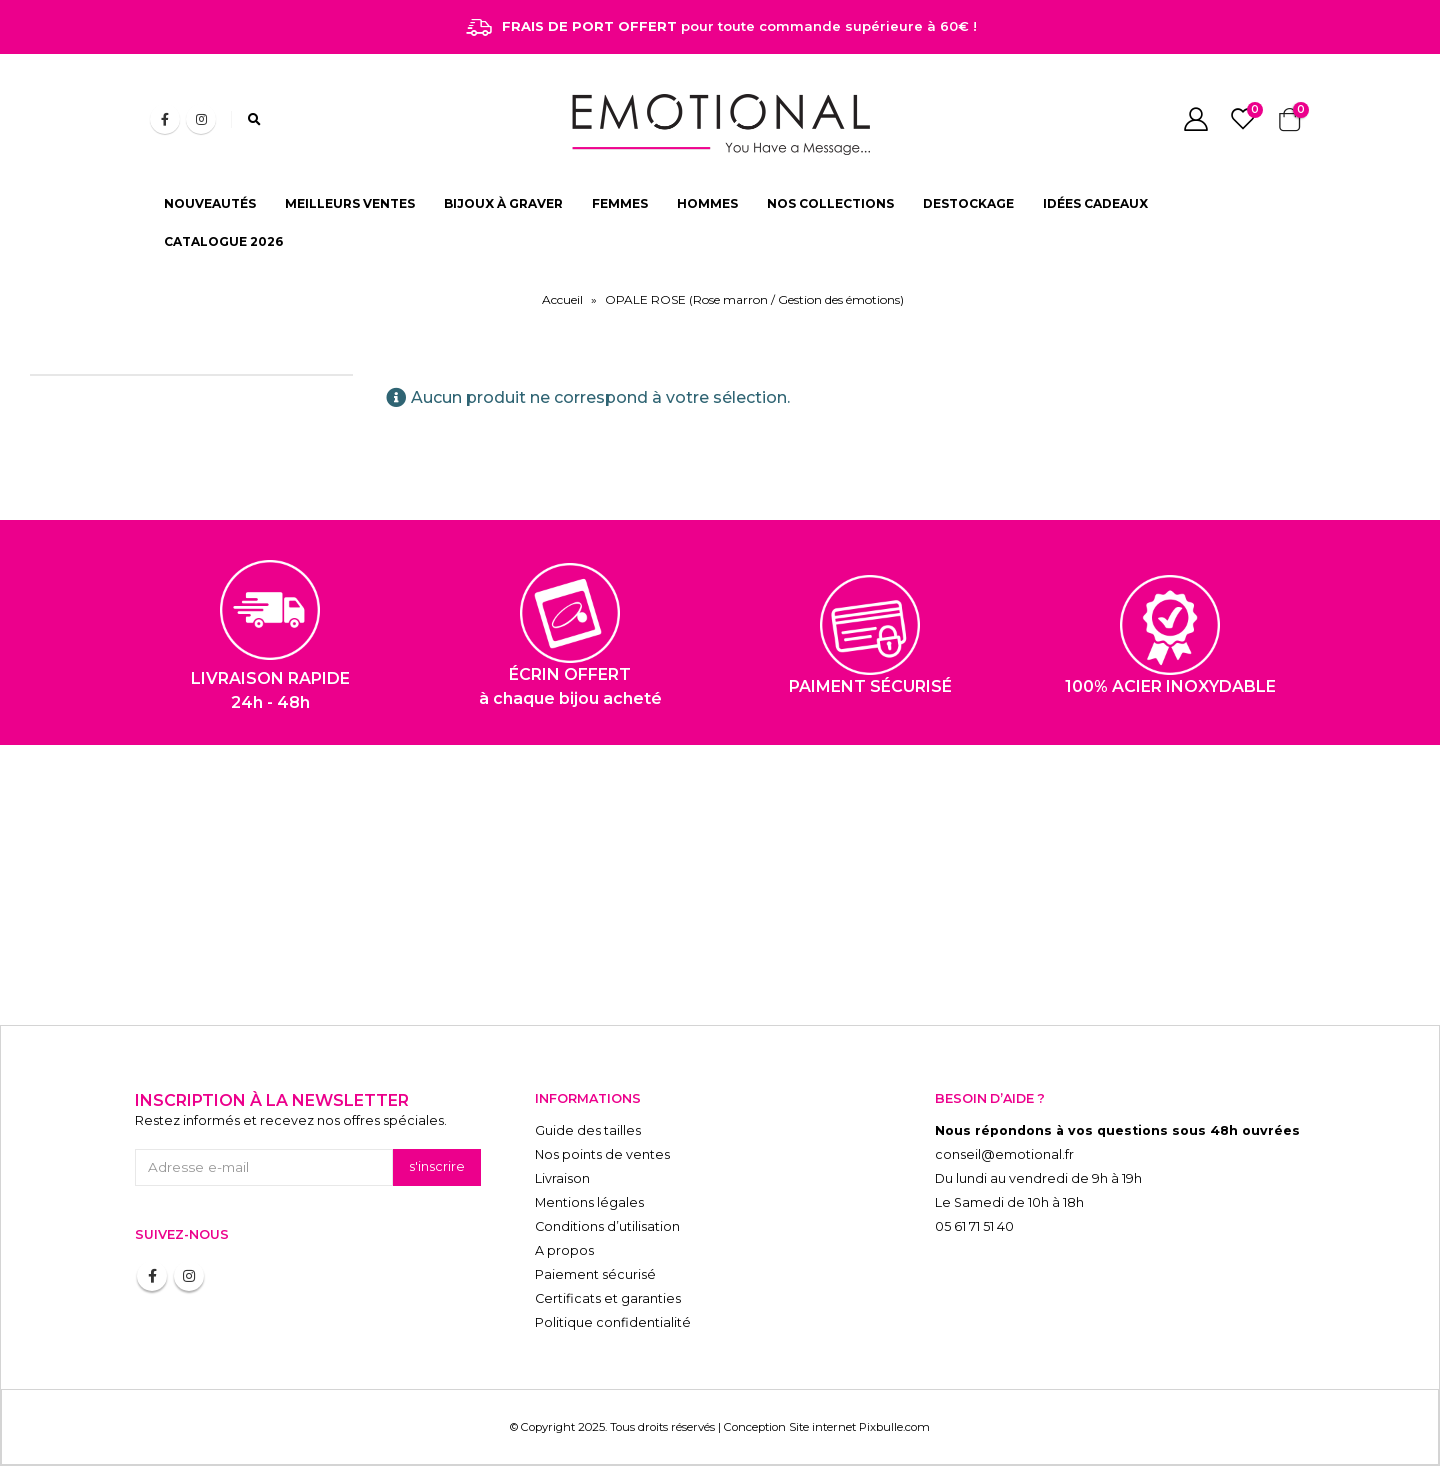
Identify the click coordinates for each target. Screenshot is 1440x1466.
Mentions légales (589, 1202)
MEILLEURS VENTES (350, 203)
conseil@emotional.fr (1004, 1154)
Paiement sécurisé (595, 1274)
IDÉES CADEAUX (1095, 203)
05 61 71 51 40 (974, 1226)
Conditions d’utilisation (607, 1226)
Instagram (189, 1276)
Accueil (562, 299)
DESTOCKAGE (968, 203)
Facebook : (152, 1276)
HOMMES (707, 203)
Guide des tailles (588, 1130)
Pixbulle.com (894, 1427)
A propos (564, 1250)
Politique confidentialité (613, 1322)
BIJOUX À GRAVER (503, 203)
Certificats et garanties (608, 1298)
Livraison (562, 1178)
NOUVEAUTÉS (210, 203)
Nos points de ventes (602, 1154)
